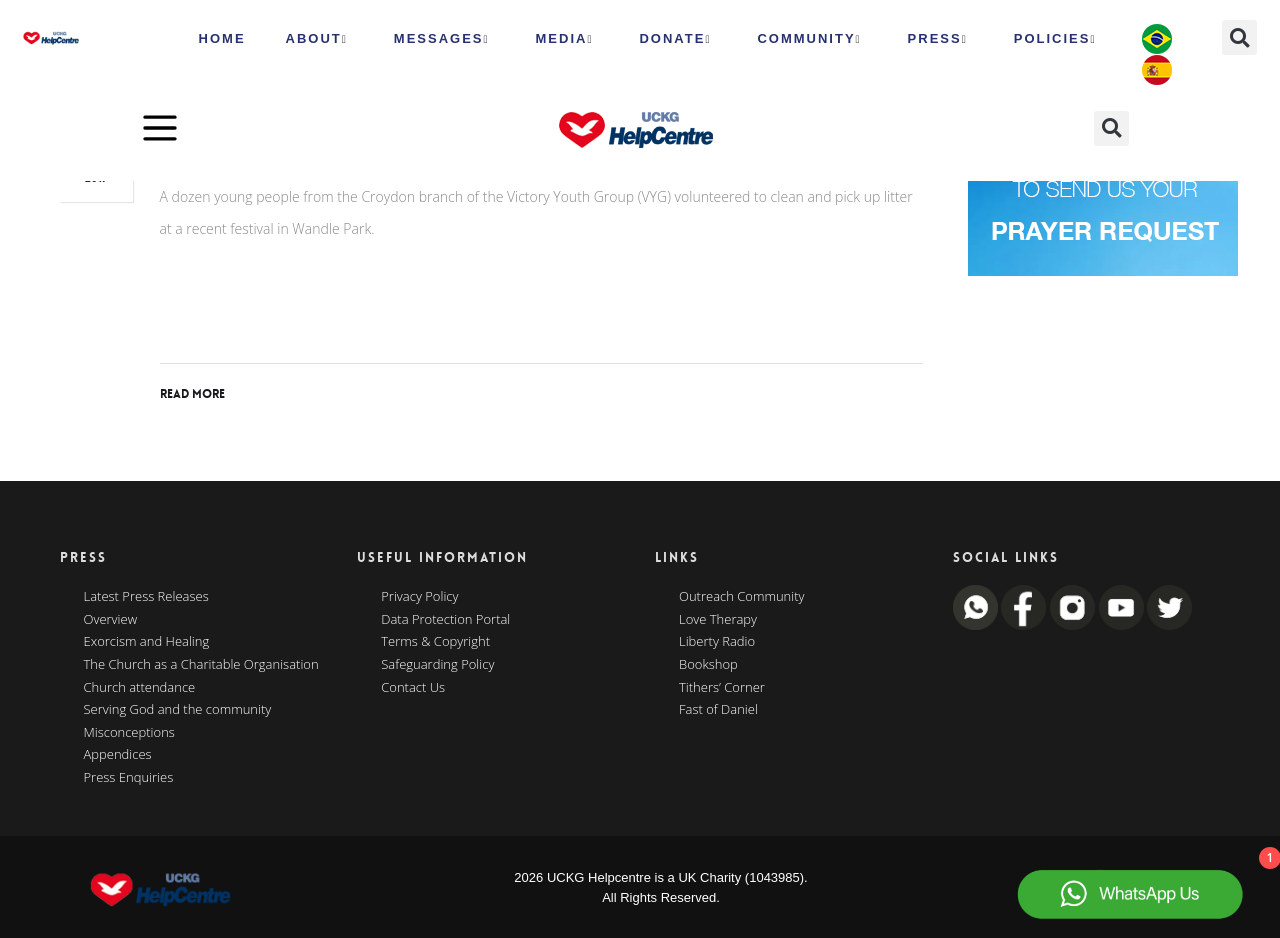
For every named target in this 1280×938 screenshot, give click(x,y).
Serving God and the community (178, 710)
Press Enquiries (129, 778)
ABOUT (317, 39)
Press (938, 39)
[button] (1239, 37)
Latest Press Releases (146, 597)
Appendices (118, 755)
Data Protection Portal (445, 620)
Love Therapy (718, 620)
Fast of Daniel (718, 710)
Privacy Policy (419, 597)
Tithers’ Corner (722, 688)
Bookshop (708, 665)
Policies (1055, 39)
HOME (222, 38)
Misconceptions (129, 733)
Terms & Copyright (435, 642)
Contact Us (413, 688)
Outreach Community (742, 597)
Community (809, 39)
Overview (111, 620)
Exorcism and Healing (147, 642)
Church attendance (140, 688)
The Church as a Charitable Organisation (201, 665)
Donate (675, 39)
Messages (442, 39)
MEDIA (565, 39)
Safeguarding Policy (437, 665)
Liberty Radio (717, 642)
